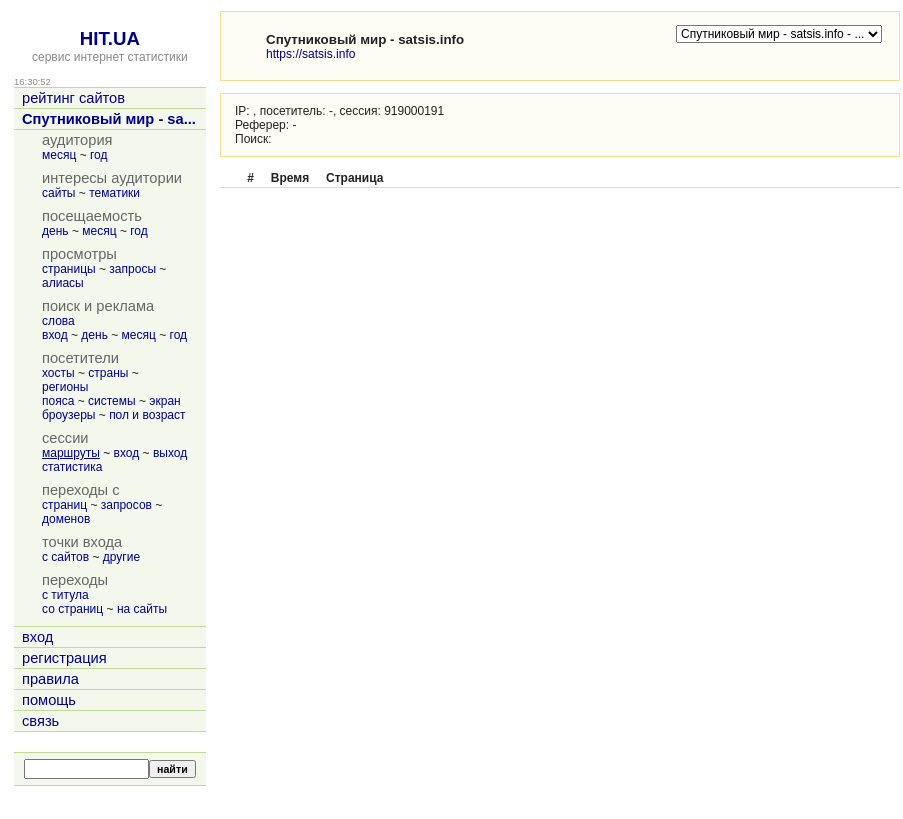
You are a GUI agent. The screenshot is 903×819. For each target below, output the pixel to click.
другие (121, 557)
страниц (64, 505)
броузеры (68, 415)
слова (58, 321)
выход (170, 453)
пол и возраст (147, 415)
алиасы (63, 283)
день (55, 231)
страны (108, 373)
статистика (72, 467)
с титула (65, 595)
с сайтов (65, 557)
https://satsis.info (310, 54)
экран (164, 401)
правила (50, 679)
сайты (59, 193)
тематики (114, 193)
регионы (65, 387)
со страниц (72, 609)
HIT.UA (110, 38)
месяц (59, 155)
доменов (66, 519)
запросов (126, 505)
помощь (49, 700)
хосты (58, 373)
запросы (132, 269)
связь (40, 721)
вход (55, 335)
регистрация (64, 658)
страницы (69, 269)
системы (112, 401)
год (99, 155)
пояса (58, 401)
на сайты (142, 609)
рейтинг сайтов (73, 98)
